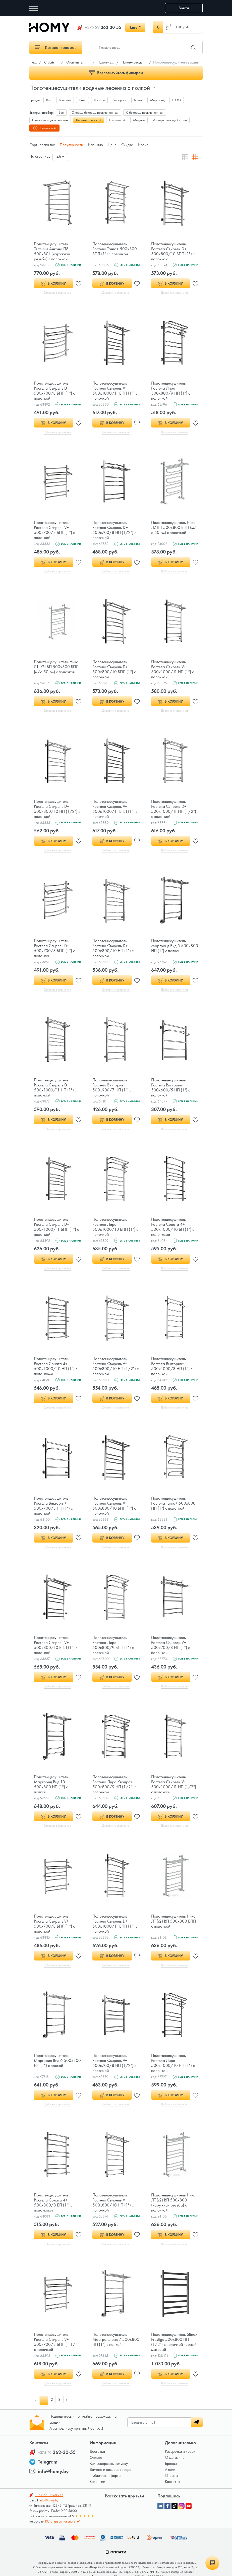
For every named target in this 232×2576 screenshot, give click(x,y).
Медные (139, 120)
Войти (184, 8)
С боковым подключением (144, 112)
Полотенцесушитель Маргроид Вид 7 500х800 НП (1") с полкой (110, 2349)
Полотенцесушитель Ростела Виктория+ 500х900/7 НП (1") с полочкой (112, 1090)
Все (48, 100)
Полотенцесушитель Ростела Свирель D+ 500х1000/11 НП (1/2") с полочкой (174, 810)
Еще (133, 27)
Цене (112, 144)
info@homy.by (53, 2479)
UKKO (176, 100)
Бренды (171, 2471)
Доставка (97, 2459)
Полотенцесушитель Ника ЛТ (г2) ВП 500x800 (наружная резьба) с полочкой (169, 2209)
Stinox (138, 100)
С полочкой (117, 120)
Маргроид (157, 100)
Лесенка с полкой (88, 120)
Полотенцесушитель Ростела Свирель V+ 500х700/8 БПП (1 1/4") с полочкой (52, 2349)
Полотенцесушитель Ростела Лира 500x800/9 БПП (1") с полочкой (113, 1649)
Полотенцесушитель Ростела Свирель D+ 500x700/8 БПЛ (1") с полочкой (55, 950)
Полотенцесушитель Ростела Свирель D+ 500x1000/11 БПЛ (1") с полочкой (57, 1230)
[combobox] (60, 157)
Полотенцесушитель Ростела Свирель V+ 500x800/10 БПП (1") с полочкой (114, 1510)
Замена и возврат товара (110, 2477)
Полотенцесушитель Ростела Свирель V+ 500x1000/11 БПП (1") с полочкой (115, 391)
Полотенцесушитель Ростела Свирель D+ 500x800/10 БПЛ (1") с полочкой (114, 670)
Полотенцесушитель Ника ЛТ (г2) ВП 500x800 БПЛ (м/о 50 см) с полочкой (55, 670)
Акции (170, 2477)
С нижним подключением (50, 120)
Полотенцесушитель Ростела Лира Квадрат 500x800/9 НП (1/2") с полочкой (115, 1789)
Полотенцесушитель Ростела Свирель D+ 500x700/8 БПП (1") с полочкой (55, 391)
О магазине (175, 2465)
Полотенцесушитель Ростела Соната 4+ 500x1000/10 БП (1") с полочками (173, 1230)
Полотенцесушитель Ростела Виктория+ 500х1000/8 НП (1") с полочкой (172, 1370)
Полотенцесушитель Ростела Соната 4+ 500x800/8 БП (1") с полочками (53, 2209)
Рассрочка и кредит (181, 2459)
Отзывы (171, 2483)
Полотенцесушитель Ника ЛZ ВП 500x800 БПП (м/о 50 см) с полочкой (171, 530)
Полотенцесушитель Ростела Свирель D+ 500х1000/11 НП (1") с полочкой (56, 1090)
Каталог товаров (56, 47)
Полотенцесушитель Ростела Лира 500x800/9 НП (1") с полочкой (171, 391)
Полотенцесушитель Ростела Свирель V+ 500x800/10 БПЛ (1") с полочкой (56, 1649)
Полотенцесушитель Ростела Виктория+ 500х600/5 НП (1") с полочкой (171, 1090)
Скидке (127, 144)
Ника (82, 100)
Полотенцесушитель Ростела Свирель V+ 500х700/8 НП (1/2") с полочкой (114, 2069)
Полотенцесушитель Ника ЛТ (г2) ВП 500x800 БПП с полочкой (169, 1929)
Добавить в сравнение (57, 293)
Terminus (65, 100)
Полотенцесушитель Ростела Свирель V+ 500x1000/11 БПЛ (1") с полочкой (115, 810)
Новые (143, 144)
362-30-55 (103, 27)
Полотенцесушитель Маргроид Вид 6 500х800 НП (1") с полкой (52, 2069)
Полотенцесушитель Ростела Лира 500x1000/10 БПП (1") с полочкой (115, 1230)
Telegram (47, 2470)
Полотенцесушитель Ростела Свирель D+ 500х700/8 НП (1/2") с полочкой (114, 530)
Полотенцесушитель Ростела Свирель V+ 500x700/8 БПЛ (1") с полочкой (55, 1929)
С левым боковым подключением (95, 112)
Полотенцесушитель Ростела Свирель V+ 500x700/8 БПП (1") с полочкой (55, 530)
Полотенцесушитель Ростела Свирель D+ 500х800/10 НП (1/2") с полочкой (56, 810)
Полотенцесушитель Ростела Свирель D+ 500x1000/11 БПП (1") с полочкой (115, 1929)
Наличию (95, 144)
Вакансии (97, 2489)
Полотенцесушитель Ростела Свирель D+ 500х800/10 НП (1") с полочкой (113, 950)
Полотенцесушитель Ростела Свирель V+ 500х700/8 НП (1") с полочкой (171, 1649)
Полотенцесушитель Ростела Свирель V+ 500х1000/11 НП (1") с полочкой (173, 670)
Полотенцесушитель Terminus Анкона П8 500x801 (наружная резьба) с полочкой (52, 251)
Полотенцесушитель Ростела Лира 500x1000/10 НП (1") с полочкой (173, 2069)
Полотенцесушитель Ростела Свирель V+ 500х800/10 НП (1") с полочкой (113, 2209)
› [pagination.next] (69, 2408)
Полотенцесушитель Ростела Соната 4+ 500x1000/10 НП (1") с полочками (56, 1370)
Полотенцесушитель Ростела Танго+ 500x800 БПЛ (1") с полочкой (115, 249)
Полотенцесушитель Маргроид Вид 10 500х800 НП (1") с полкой (52, 1789)
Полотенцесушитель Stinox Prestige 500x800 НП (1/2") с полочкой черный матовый (172, 2349)
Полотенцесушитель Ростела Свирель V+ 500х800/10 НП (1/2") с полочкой (114, 1370)
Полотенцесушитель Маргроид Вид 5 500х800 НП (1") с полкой (169, 950)
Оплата (96, 2465)
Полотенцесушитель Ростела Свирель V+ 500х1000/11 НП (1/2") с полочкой (174, 1789)
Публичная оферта (105, 2483)
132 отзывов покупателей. (62, 2529)
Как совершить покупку (109, 2471)
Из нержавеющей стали (170, 120)
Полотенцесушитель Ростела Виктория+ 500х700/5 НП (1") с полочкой (54, 1510)
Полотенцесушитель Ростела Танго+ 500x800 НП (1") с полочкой (174, 1507)
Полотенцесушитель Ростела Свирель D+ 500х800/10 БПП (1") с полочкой (173, 251)
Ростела (99, 100)
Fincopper (119, 100)
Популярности (71, 144)
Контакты (172, 2489)
